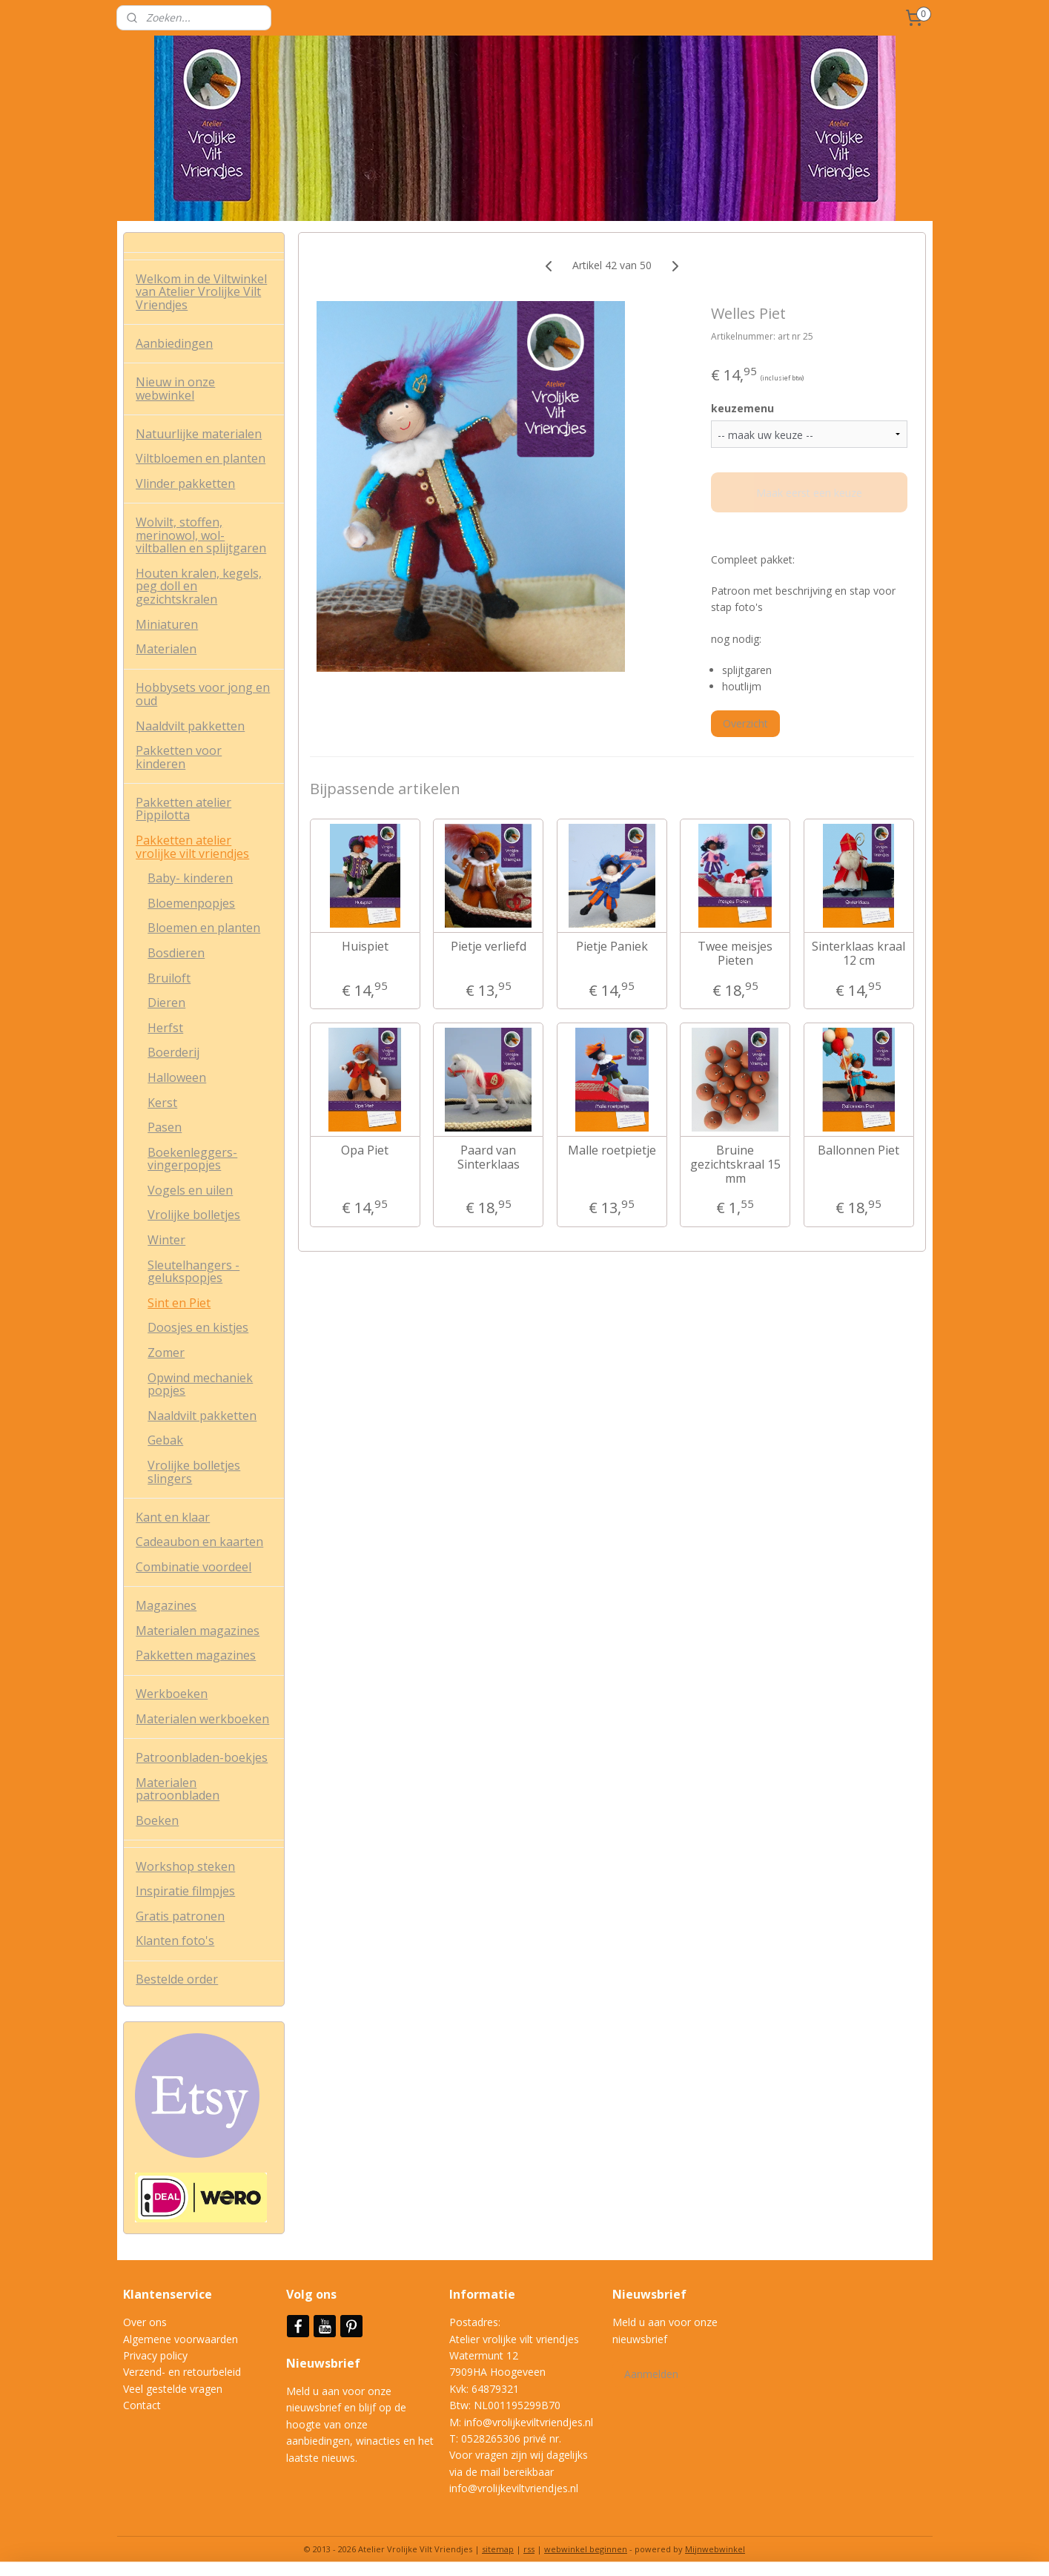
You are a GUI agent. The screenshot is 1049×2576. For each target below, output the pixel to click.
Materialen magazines (197, 1630)
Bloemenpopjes (191, 903)
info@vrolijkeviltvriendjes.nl (528, 2422)
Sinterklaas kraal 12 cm (858, 953)
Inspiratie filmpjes (185, 1891)
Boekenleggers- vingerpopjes (192, 1159)
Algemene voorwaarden (180, 2339)
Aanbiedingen (174, 343)
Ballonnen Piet (858, 1150)
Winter (166, 1240)
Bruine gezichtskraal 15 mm (735, 1164)
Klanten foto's (175, 1940)
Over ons (145, 2322)
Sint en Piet (179, 1303)
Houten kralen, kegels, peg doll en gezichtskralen (199, 586)
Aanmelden (651, 2374)
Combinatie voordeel (193, 1567)
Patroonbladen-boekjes (202, 1757)
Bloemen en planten (204, 927)
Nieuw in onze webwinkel (175, 388)
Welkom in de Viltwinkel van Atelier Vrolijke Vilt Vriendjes (201, 292)
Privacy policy (155, 2355)
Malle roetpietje (612, 1150)
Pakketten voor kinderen (179, 757)
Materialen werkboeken (202, 1719)
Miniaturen (167, 624)
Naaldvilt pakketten (190, 726)
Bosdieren (176, 953)
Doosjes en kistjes (198, 1327)
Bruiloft (169, 978)
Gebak (165, 1440)
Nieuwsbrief (324, 2363)
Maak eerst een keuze (809, 493)
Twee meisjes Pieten (735, 953)
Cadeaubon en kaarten (199, 1541)
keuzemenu (742, 408)
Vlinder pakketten (185, 483)
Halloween (177, 1077)
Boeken (157, 1820)
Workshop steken (185, 1866)
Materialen (166, 649)
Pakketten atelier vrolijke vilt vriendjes (192, 847)
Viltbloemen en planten (200, 458)
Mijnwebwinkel (715, 2548)
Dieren (166, 1002)
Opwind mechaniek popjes (200, 1384)
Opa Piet (364, 1150)
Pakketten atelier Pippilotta (183, 809)
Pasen (165, 1127)
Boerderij (173, 1052)
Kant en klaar (173, 1517)
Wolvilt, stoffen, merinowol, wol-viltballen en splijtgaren (201, 535)
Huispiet (365, 946)
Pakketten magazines (196, 1655)
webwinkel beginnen (585, 2548)
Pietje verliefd (488, 946)
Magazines (166, 1605)
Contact (142, 2405)
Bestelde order (177, 1979)
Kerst (162, 1102)
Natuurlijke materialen (199, 434)
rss (529, 2548)
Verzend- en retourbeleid (182, 2372)
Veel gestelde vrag (167, 2389)
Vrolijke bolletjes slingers (194, 1472)
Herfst (165, 1028)
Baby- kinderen (190, 878)
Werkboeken (172, 1693)
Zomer (166, 1352)
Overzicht (745, 723)
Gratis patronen (180, 1916)
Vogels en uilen (190, 1190)
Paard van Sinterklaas (488, 1157)
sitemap (498, 2548)
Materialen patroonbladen (177, 1789)
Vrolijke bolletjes (194, 1214)
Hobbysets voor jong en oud (203, 694)
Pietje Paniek (612, 946)
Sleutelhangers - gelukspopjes (193, 1272)
